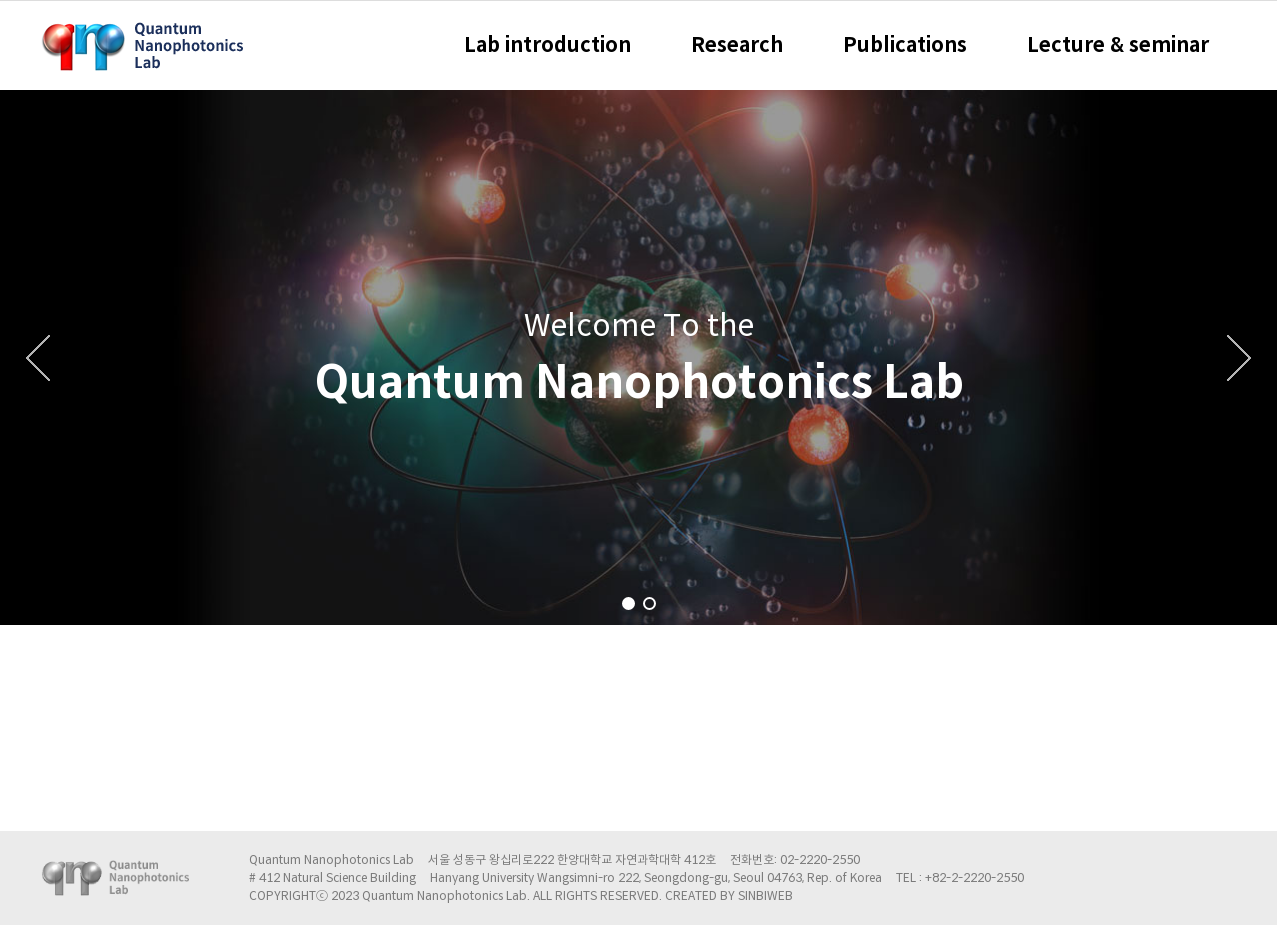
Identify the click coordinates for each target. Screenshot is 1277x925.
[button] (628, 603)
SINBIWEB (765, 895)
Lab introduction (547, 45)
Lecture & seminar (1118, 45)
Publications (905, 45)
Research (737, 45)
